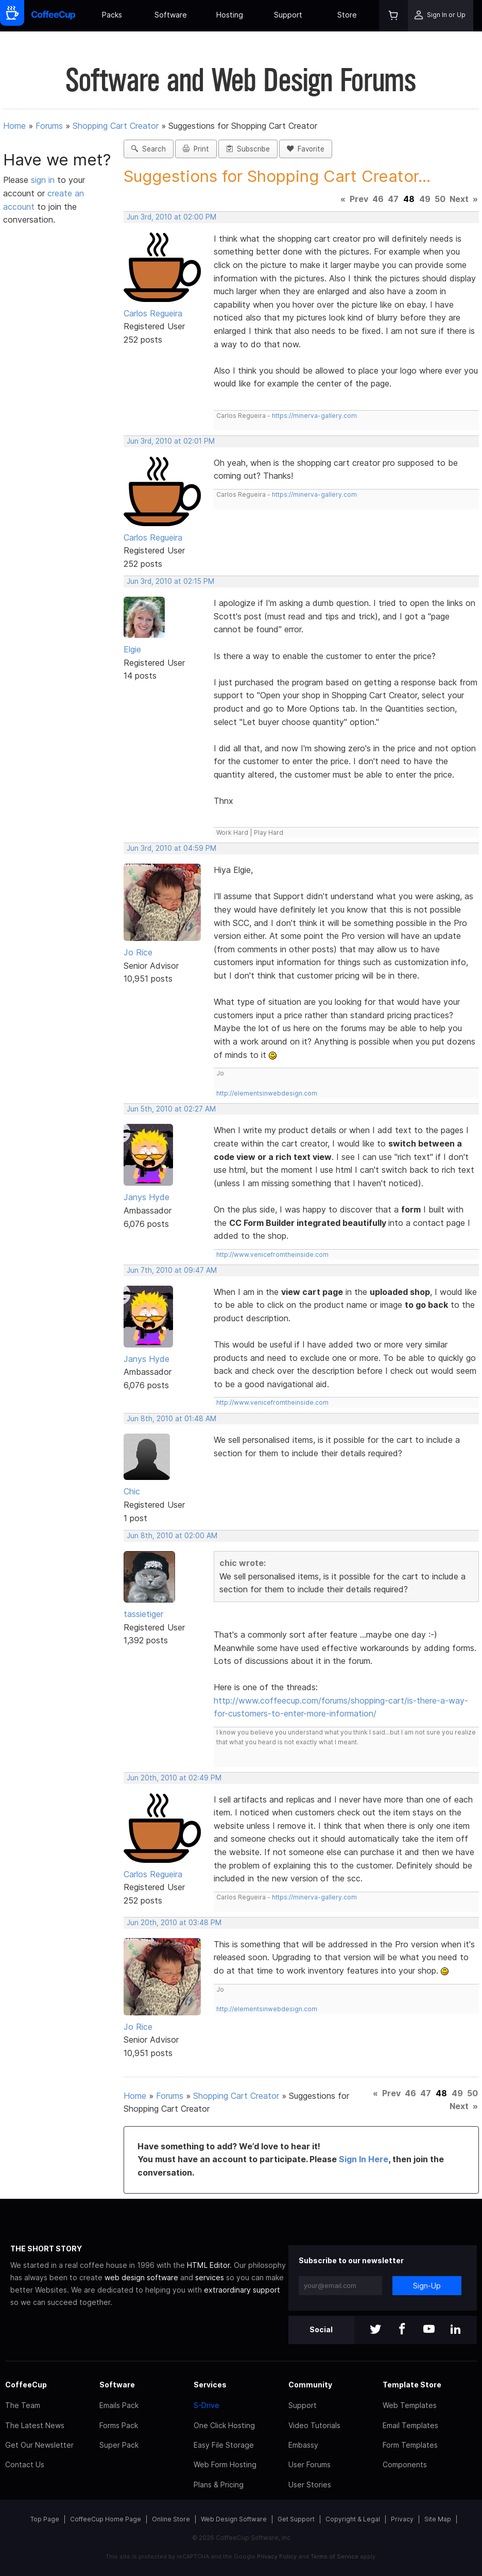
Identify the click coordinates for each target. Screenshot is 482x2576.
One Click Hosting (224, 2425)
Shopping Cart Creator (116, 126)
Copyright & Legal (352, 2519)
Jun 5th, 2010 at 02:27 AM (171, 1109)
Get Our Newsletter (39, 2444)
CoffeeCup (26, 2384)
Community (310, 2384)
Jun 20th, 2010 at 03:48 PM (174, 1922)
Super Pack (119, 2444)
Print (196, 149)
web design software (141, 2277)
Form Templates (410, 2444)
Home (14, 126)
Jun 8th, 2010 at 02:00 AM (172, 1535)
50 (440, 199)
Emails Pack (119, 2405)
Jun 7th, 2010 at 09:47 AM (172, 1270)
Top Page (44, 2519)
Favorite (305, 149)
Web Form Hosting (225, 2464)
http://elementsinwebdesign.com (266, 1093)
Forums (49, 126)
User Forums (309, 2464)
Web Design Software (234, 2519)
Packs (112, 14)
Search (148, 149)
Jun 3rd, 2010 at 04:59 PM (171, 848)
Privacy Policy (277, 2556)
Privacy (402, 2519)
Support (288, 14)
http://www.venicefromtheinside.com (272, 1254)
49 (425, 199)
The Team (22, 2405)
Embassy (303, 2444)
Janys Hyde (146, 1197)
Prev (359, 199)
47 (393, 199)
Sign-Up (427, 2285)
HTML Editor (208, 2265)
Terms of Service (334, 2556)
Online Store (171, 2519)
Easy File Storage (224, 2444)
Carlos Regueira (153, 313)
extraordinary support (242, 2289)
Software (170, 14)
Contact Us (24, 2464)
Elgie (132, 649)
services (209, 2277)
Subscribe (248, 149)
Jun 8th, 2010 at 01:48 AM (171, 1419)
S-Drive (206, 2405)
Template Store (412, 2384)
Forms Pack (118, 2425)
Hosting (229, 14)
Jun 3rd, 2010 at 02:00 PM (171, 217)
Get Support (296, 2519)
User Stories (309, 2484)
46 (378, 199)
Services (210, 2384)
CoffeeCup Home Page (105, 2519)
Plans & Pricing (219, 2484)
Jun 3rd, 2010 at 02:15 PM (170, 581)
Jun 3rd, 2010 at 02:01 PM (171, 441)
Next (459, 199)
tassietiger (143, 1614)
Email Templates (410, 2425)
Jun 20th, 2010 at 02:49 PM (174, 1778)
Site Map (437, 2519)
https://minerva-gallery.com (314, 415)
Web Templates (410, 2405)
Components (405, 2464)
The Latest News (34, 2425)
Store (347, 14)
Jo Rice (138, 952)
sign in (44, 180)
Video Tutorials (314, 2425)
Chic (132, 1491)
